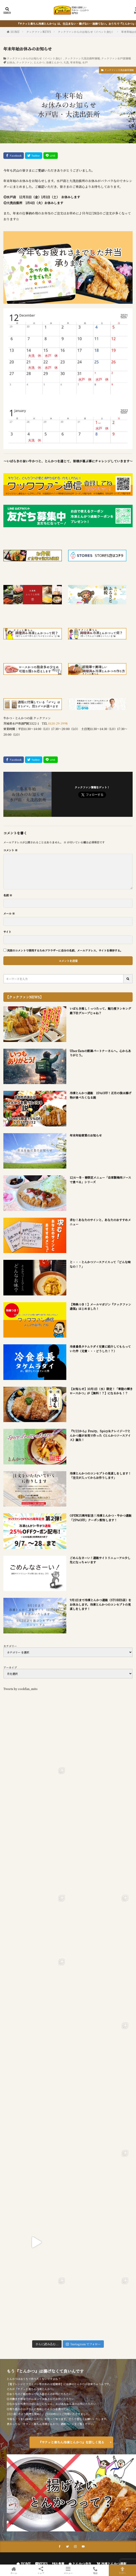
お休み (11, 62)
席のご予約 (116, 2551)
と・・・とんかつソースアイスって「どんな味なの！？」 (100, 1264)
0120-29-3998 (58, 723)
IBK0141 (58, 2556)
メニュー (68, 2570)
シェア (40, 2571)
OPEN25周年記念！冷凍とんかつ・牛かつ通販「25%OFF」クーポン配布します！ (101, 1517)
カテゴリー (10, 1646)
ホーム (13, 2570)
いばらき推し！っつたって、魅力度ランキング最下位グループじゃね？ (100, 1010)
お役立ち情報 (28, 2551)
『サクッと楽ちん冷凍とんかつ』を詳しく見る (71, 2424)
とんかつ (39, 62)
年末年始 (75, 62)
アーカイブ (10, 1667)
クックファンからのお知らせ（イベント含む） (86, 32)
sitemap (76, 2556)
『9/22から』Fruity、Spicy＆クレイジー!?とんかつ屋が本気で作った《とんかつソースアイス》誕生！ (100, 1435)
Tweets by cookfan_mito (20, 1689)
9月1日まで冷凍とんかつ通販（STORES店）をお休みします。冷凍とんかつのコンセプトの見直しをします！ (100, 1604)
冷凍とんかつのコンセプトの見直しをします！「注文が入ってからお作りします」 (100, 1475)
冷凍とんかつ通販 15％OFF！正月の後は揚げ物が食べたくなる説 (100, 1095)
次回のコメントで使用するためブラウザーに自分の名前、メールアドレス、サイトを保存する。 (65, 950)
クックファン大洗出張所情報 (82, 58)
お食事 (58, 2545)
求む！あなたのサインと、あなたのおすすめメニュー (100, 1222)
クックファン (24, 62)
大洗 (66, 62)
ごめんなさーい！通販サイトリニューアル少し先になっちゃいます (100, 1560)
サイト (7, 931)
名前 (7, 895)
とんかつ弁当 (80, 2545)
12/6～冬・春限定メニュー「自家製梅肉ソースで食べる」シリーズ (100, 1179)
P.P (90, 2556)
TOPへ (122, 2570)
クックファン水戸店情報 (116, 58)
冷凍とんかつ (54, 62)
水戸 (85, 62)
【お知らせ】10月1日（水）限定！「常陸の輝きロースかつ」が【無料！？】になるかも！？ (101, 1391)
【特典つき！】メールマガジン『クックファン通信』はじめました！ (100, 1306)
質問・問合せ (90, 2551)
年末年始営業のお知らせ (86, 1135)
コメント (10, 850)
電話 (95, 2570)
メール (9, 913)
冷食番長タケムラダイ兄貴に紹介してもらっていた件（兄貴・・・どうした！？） (100, 1348)
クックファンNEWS (38, 32)
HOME (15, 32)
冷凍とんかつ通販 (111, 2545)
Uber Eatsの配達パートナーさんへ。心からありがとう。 (100, 1053)
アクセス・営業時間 (59, 2551)
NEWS (41, 2545)
